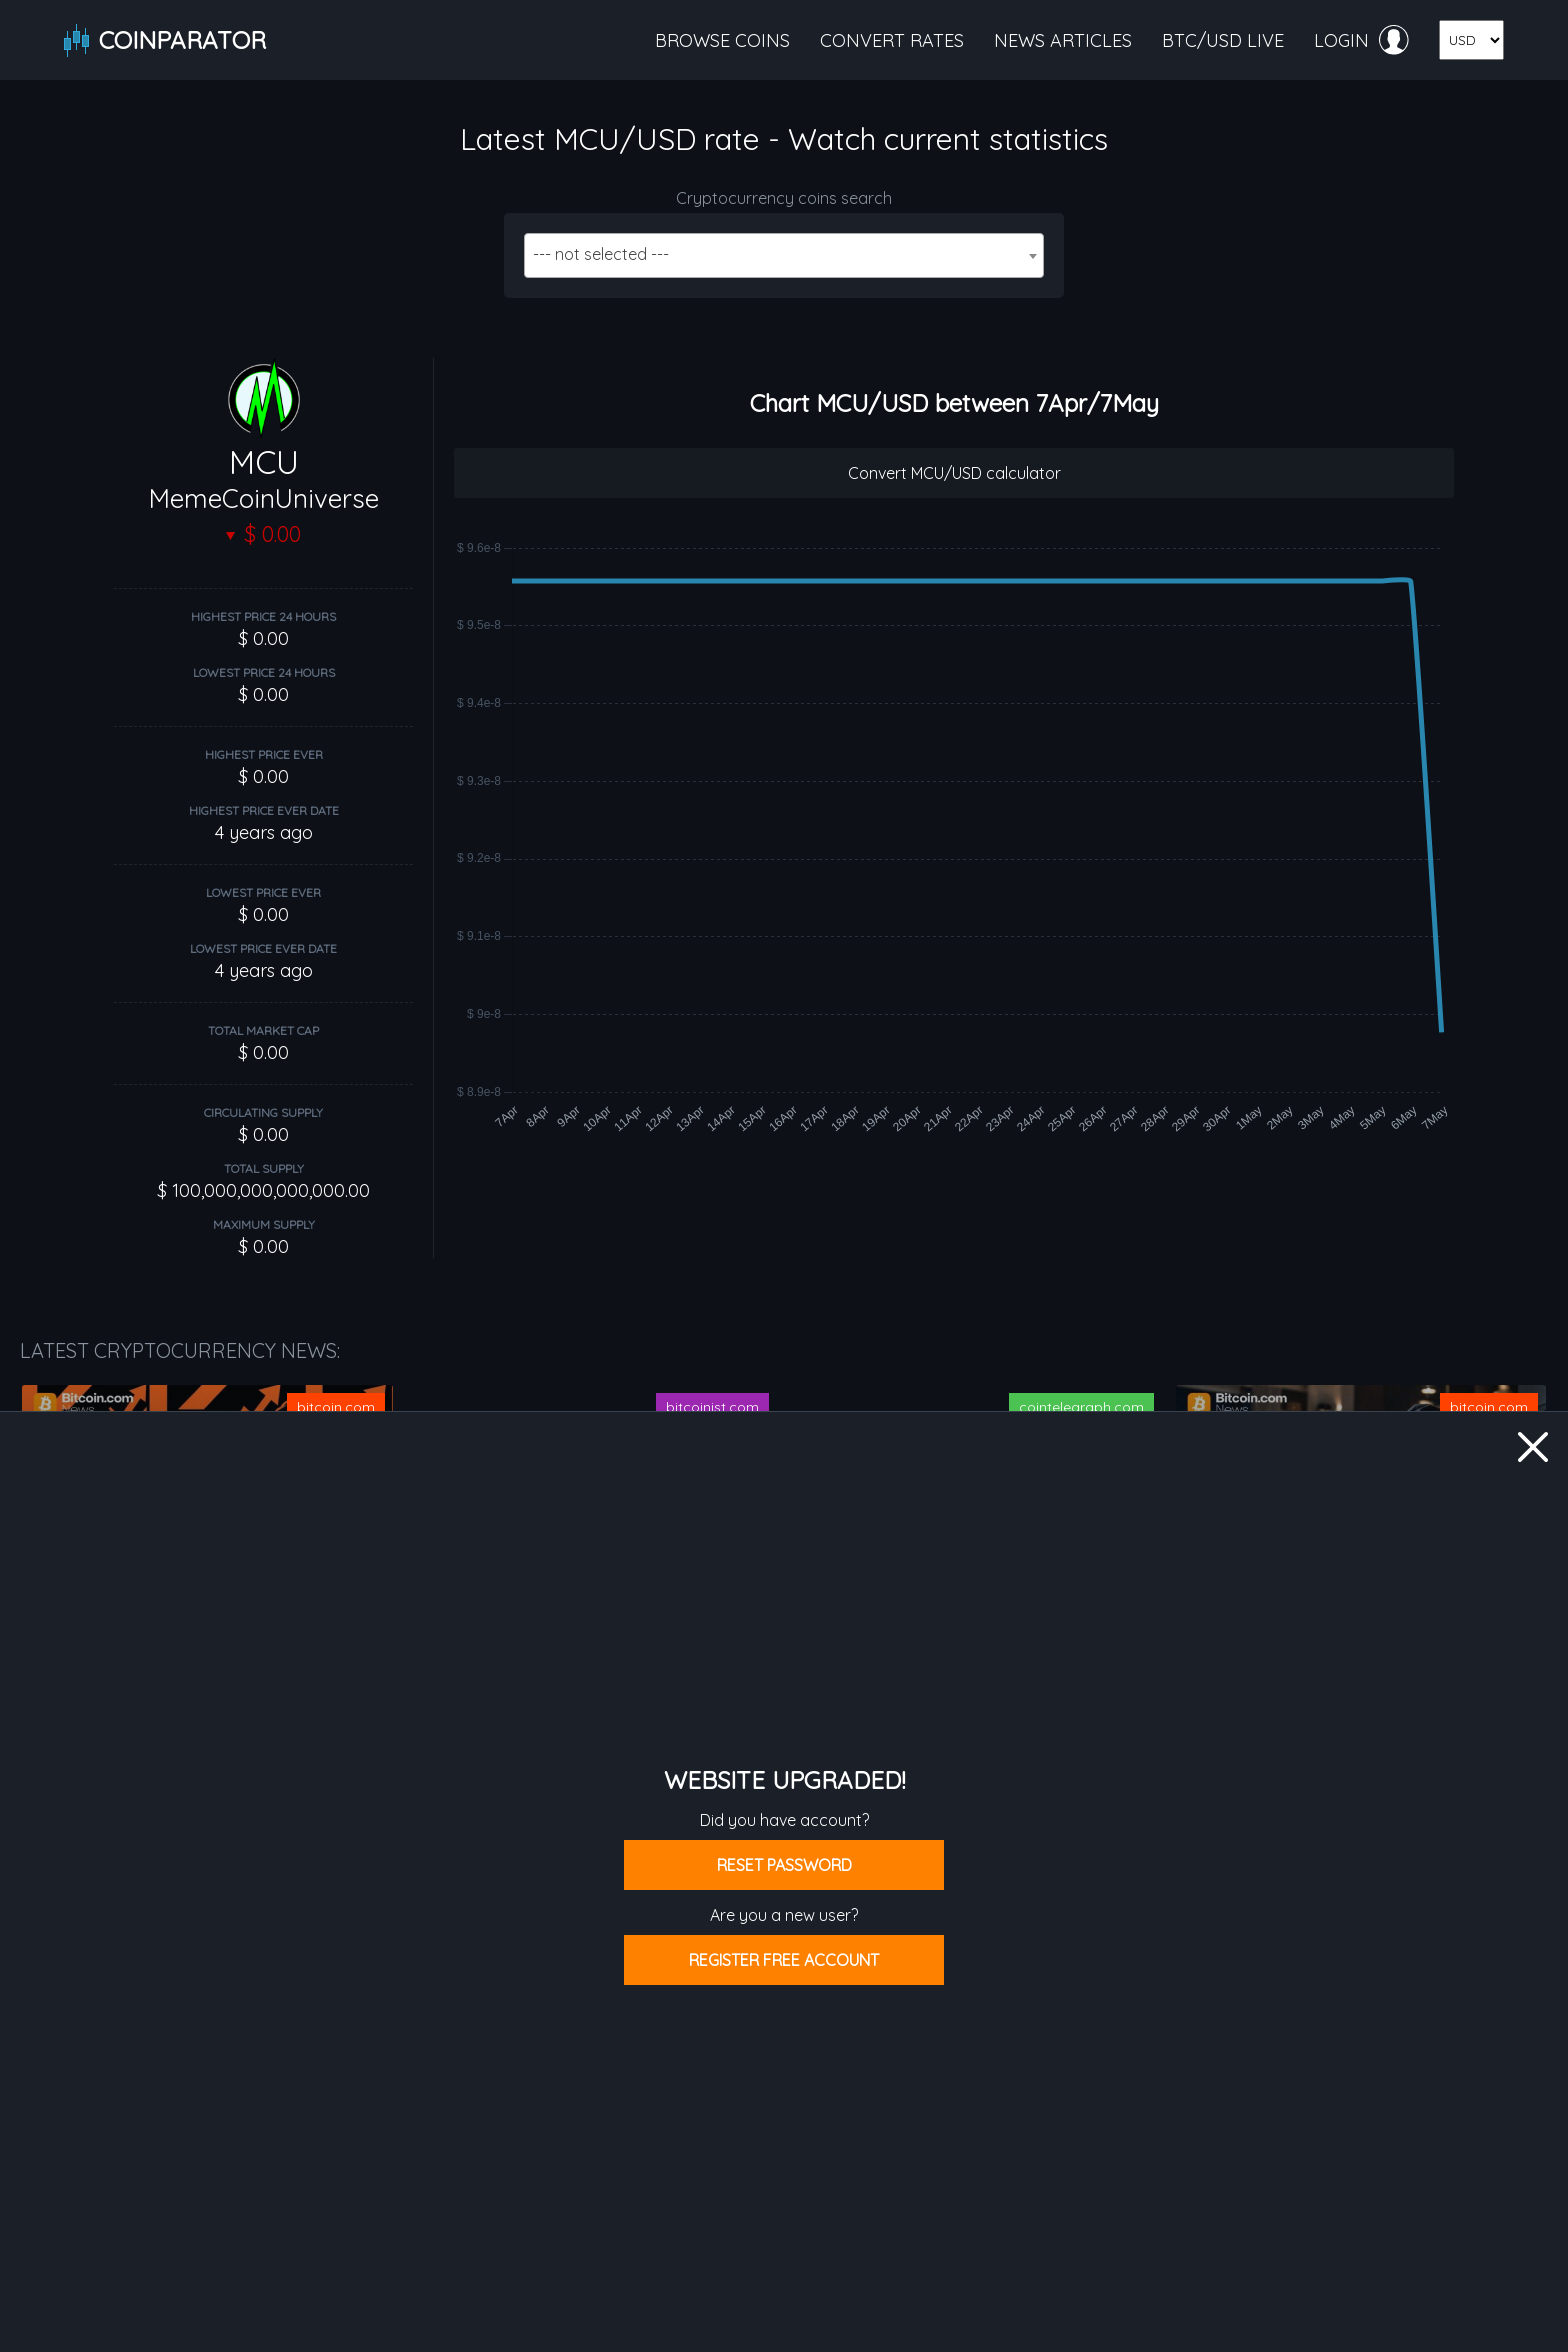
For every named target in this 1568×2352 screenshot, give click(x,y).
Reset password (784, 1865)
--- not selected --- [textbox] (601, 254)
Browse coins (722, 40)
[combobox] (784, 255)
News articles (1063, 40)
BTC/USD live (1223, 40)
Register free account (784, 1960)
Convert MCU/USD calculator (954, 473)
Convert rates (892, 40)
